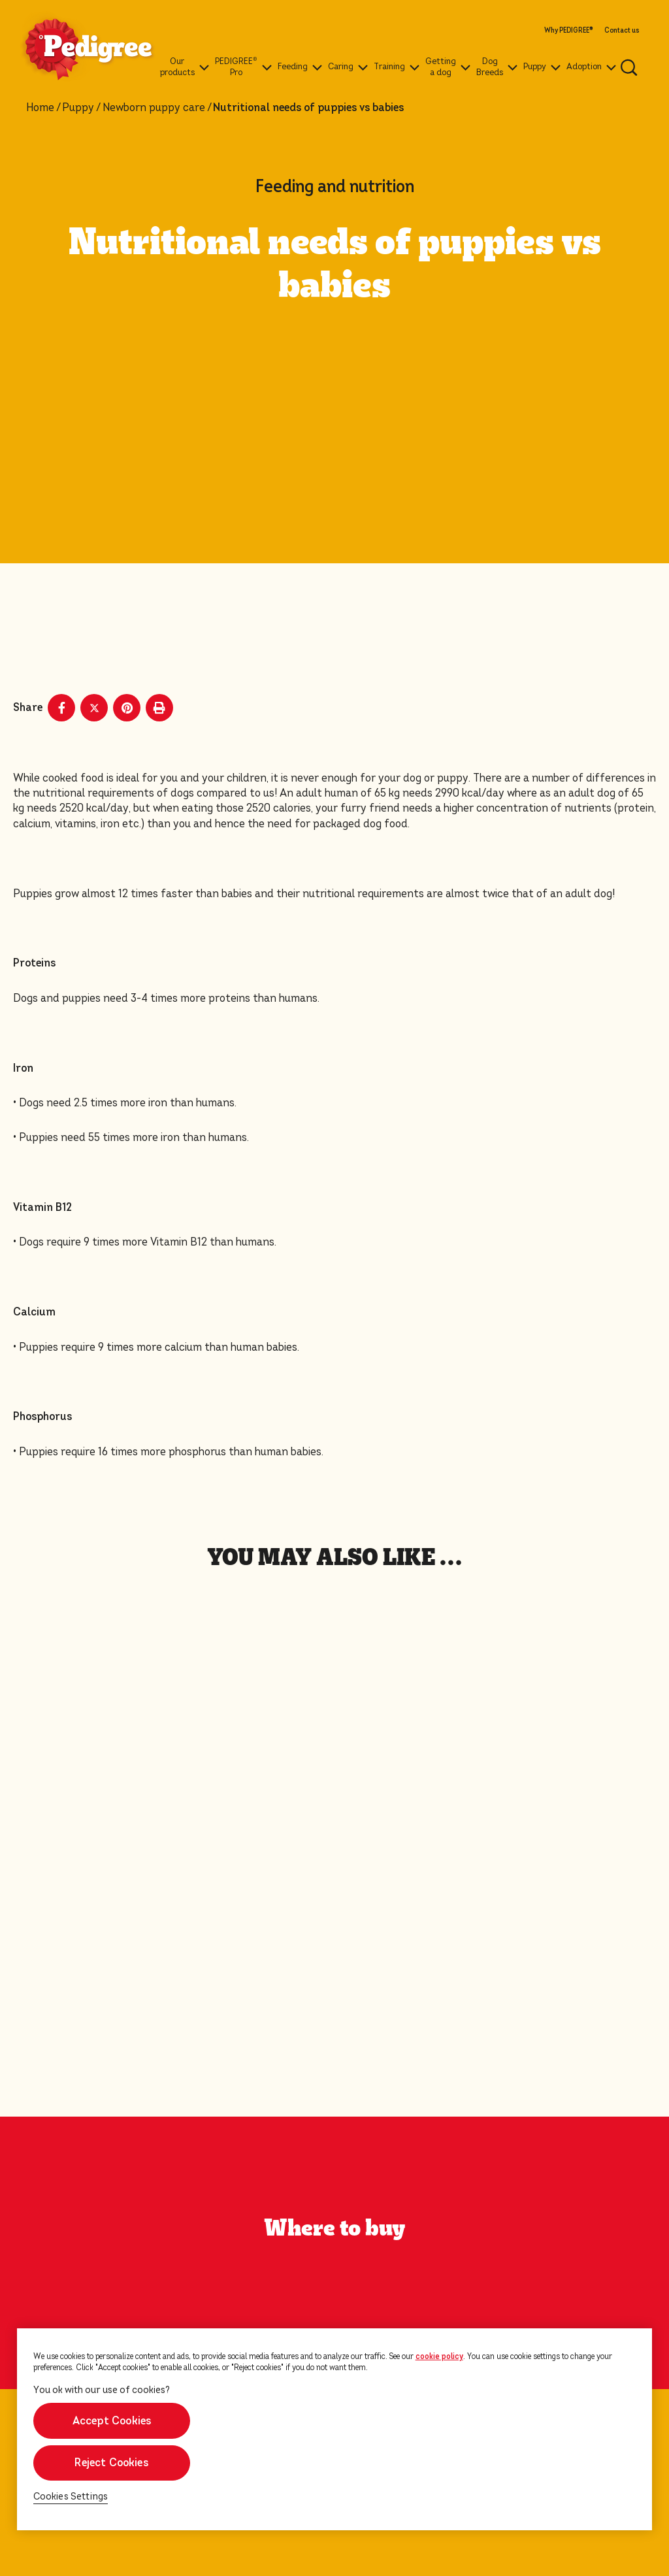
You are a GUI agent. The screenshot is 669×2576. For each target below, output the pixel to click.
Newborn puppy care (154, 108)
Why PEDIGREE (568, 30)
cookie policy (439, 2356)
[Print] (159, 707)
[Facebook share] (61, 707)
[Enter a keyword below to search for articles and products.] (629, 67)
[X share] (94, 707)
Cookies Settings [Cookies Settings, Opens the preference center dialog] (70, 2496)
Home (40, 108)
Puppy (78, 108)
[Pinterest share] (126, 707)
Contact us (622, 30)
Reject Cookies (111, 2462)
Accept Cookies (111, 2420)
